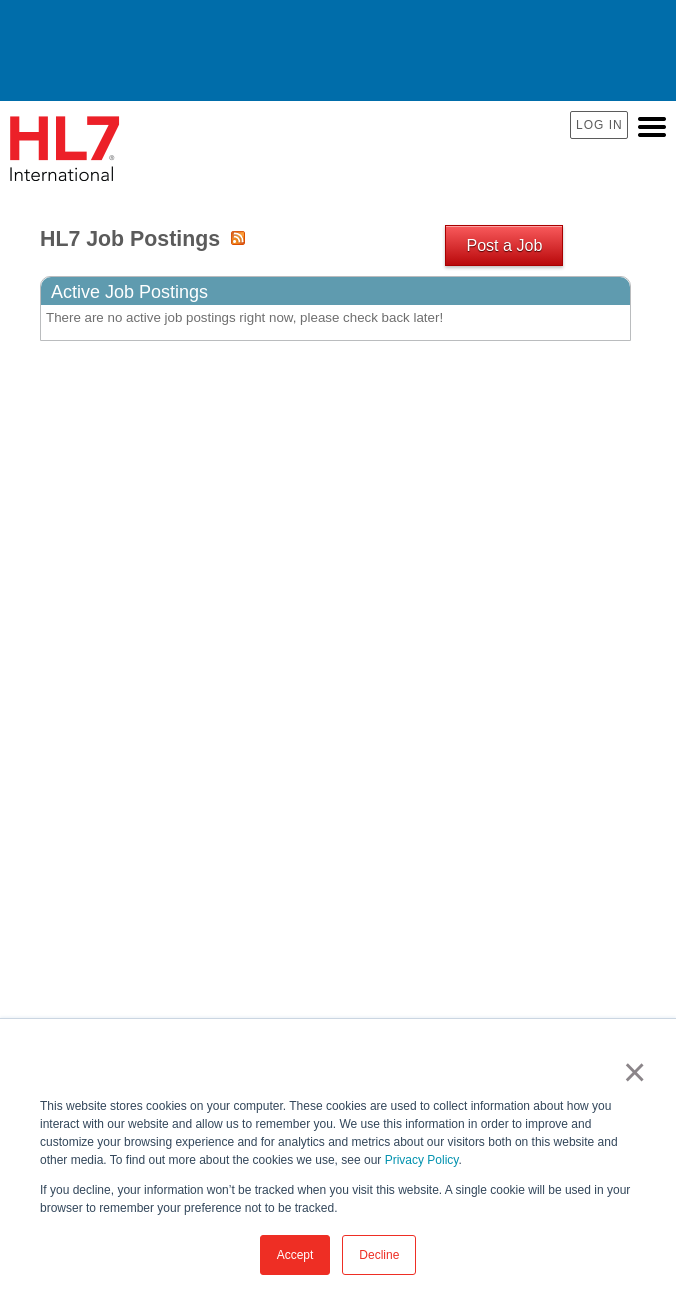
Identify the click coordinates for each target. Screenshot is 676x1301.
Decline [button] (379, 1255)
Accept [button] (295, 1255)
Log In (599, 125)
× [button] (630, 1072)
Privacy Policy (422, 1160)
